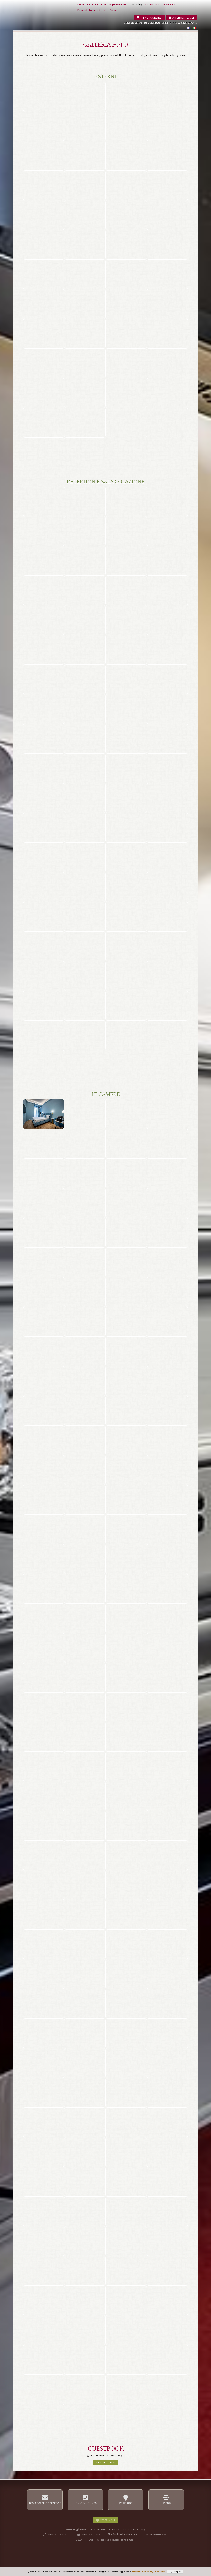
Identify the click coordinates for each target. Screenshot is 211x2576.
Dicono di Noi (152, 4)
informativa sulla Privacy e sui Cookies (148, 2572)
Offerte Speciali (181, 17)
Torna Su (105, 2520)
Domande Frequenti (88, 10)
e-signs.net (130, 2539)
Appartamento (117, 4)
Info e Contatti (111, 10)
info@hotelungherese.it (124, 2534)
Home (80, 4)
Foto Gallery (135, 4)
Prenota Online (149, 17)
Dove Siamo (169, 4)
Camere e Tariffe (96, 4)
